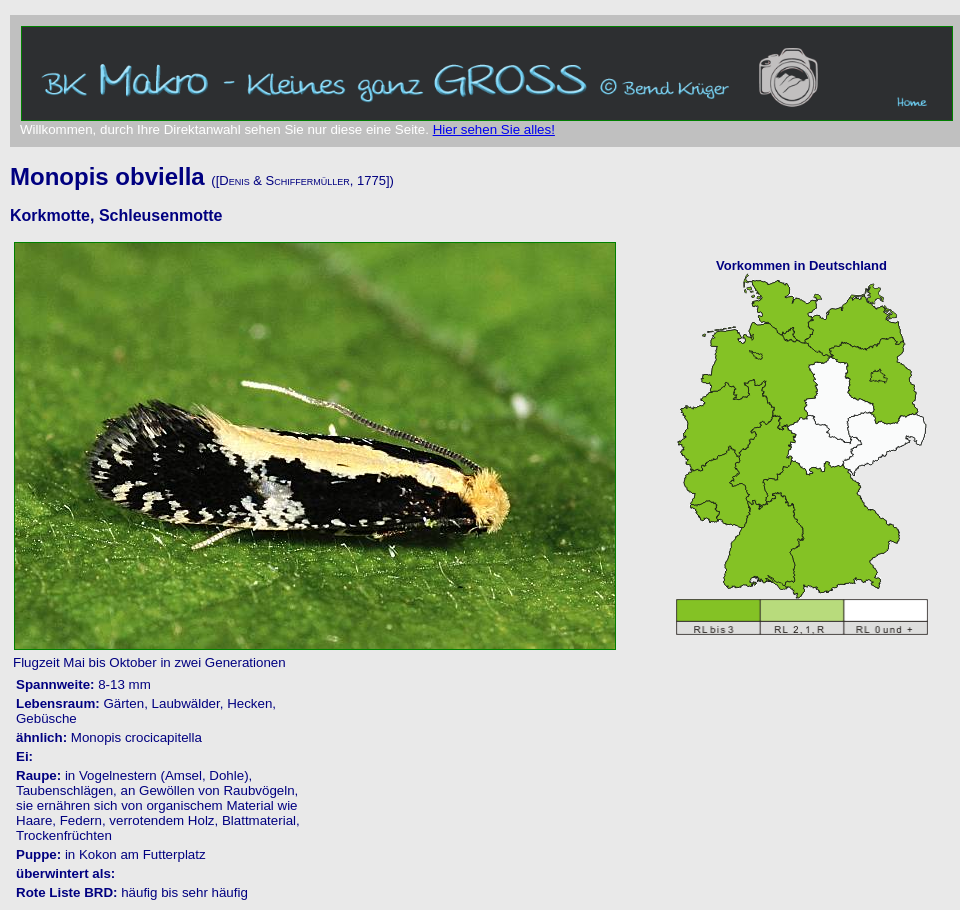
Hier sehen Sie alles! (494, 129)
